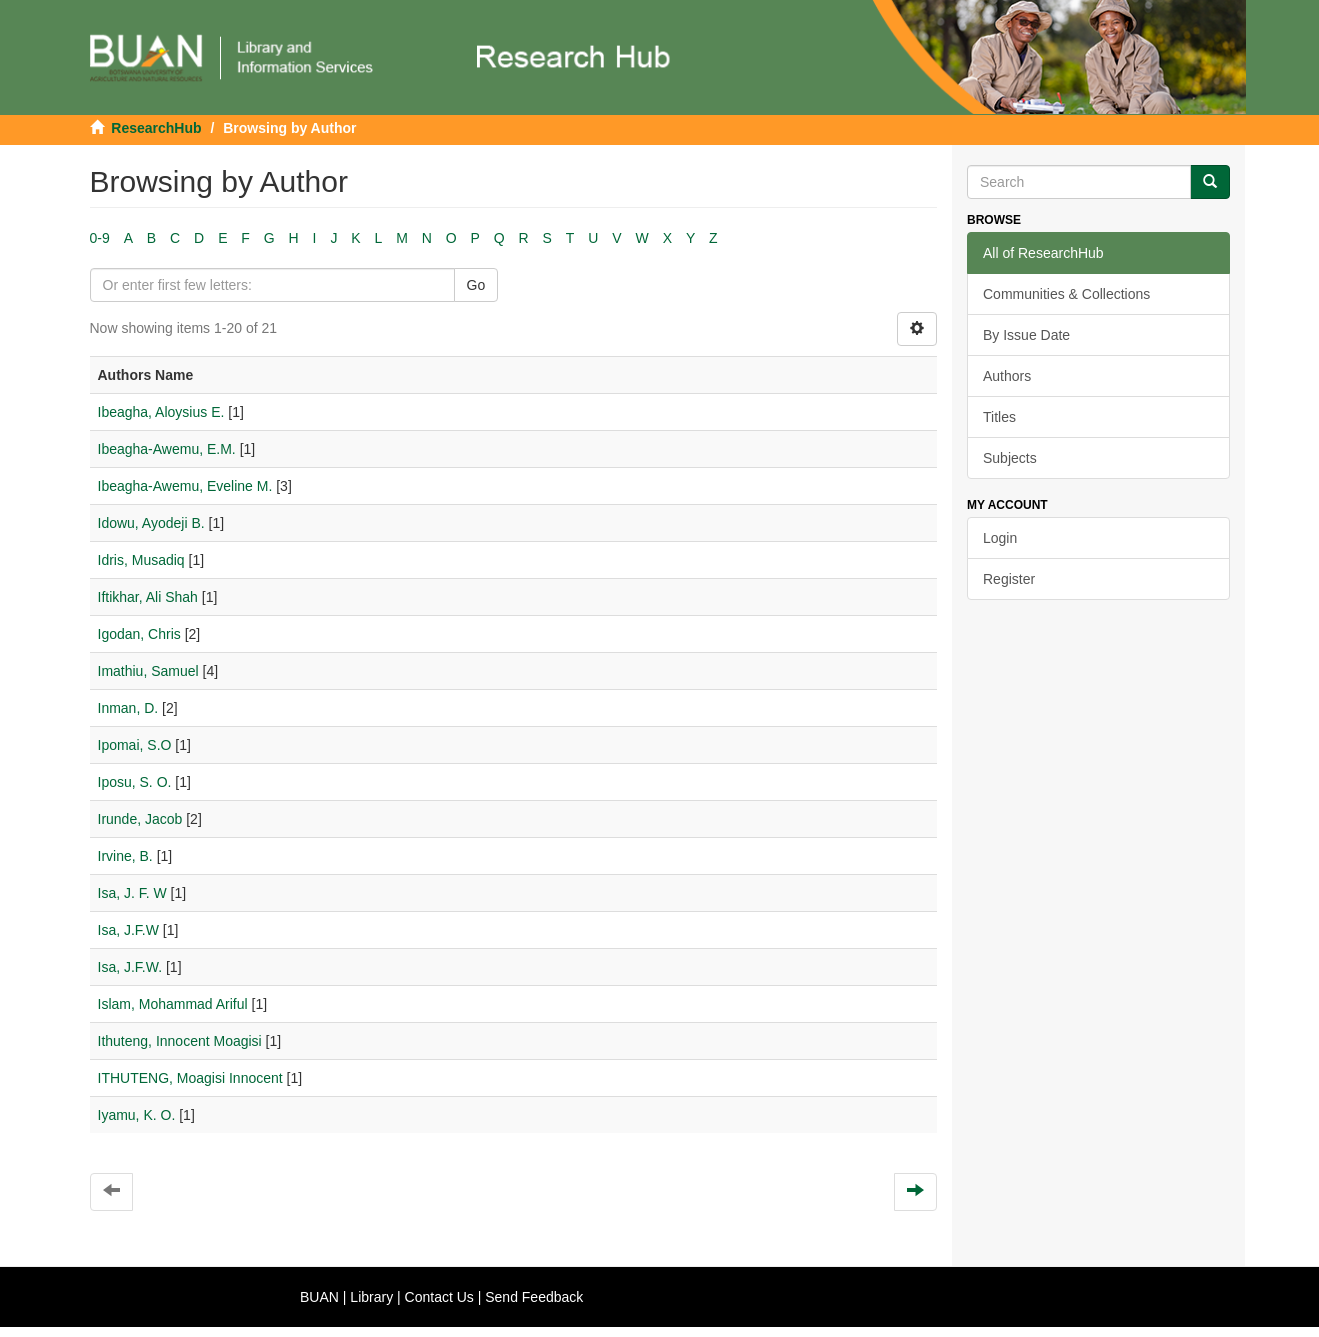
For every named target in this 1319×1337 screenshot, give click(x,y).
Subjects (1010, 458)
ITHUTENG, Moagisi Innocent (190, 1078)
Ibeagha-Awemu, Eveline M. (185, 486)
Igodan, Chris (139, 634)
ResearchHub (156, 128)
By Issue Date (1026, 335)
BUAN (319, 1297)
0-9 (100, 238)
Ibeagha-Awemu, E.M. (167, 449)
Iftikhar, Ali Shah (148, 597)
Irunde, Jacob (140, 819)
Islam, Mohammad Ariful (173, 1004)
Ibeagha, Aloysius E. (161, 412)
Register (1009, 579)
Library (371, 1297)
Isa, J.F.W (128, 930)
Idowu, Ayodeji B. (151, 523)
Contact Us (439, 1297)
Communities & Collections (1066, 294)
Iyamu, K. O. (137, 1115)
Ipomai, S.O (135, 745)
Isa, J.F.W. (130, 967)
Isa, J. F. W (132, 893)
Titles (999, 417)
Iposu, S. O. (135, 782)
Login (1000, 538)
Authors (1007, 376)
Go (476, 285)
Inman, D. (128, 708)
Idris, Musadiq (141, 560)
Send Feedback (534, 1297)
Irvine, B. (125, 856)
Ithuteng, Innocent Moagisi (180, 1041)
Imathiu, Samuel (148, 671)
